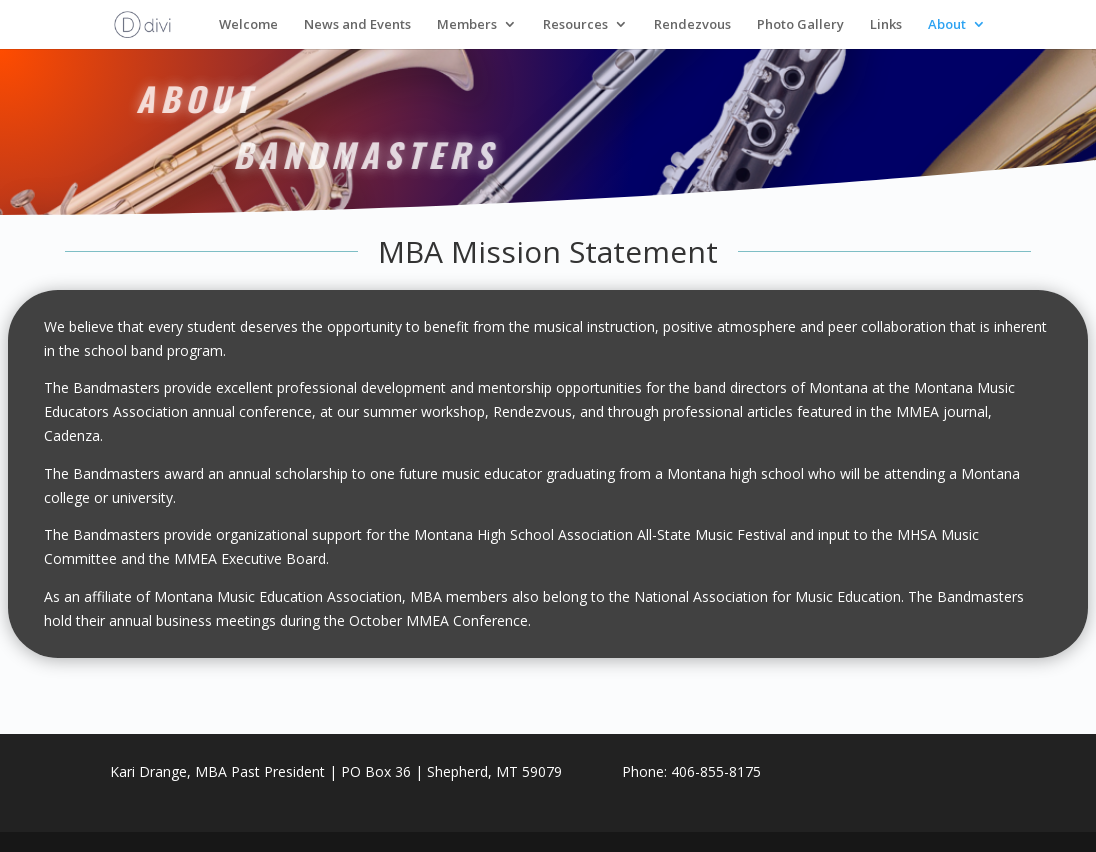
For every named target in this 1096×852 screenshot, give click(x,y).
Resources (575, 25)
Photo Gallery (800, 25)
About (947, 25)
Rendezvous (692, 25)
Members (467, 25)
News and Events (357, 25)
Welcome (248, 25)
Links (886, 25)
